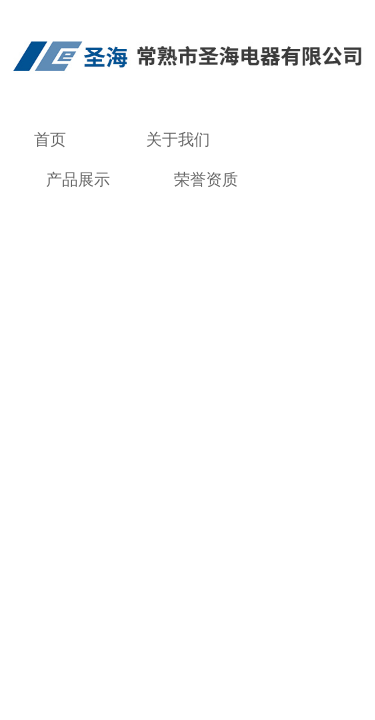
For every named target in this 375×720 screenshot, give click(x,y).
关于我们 (178, 139)
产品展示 (78, 179)
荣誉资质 (206, 179)
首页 (50, 139)
